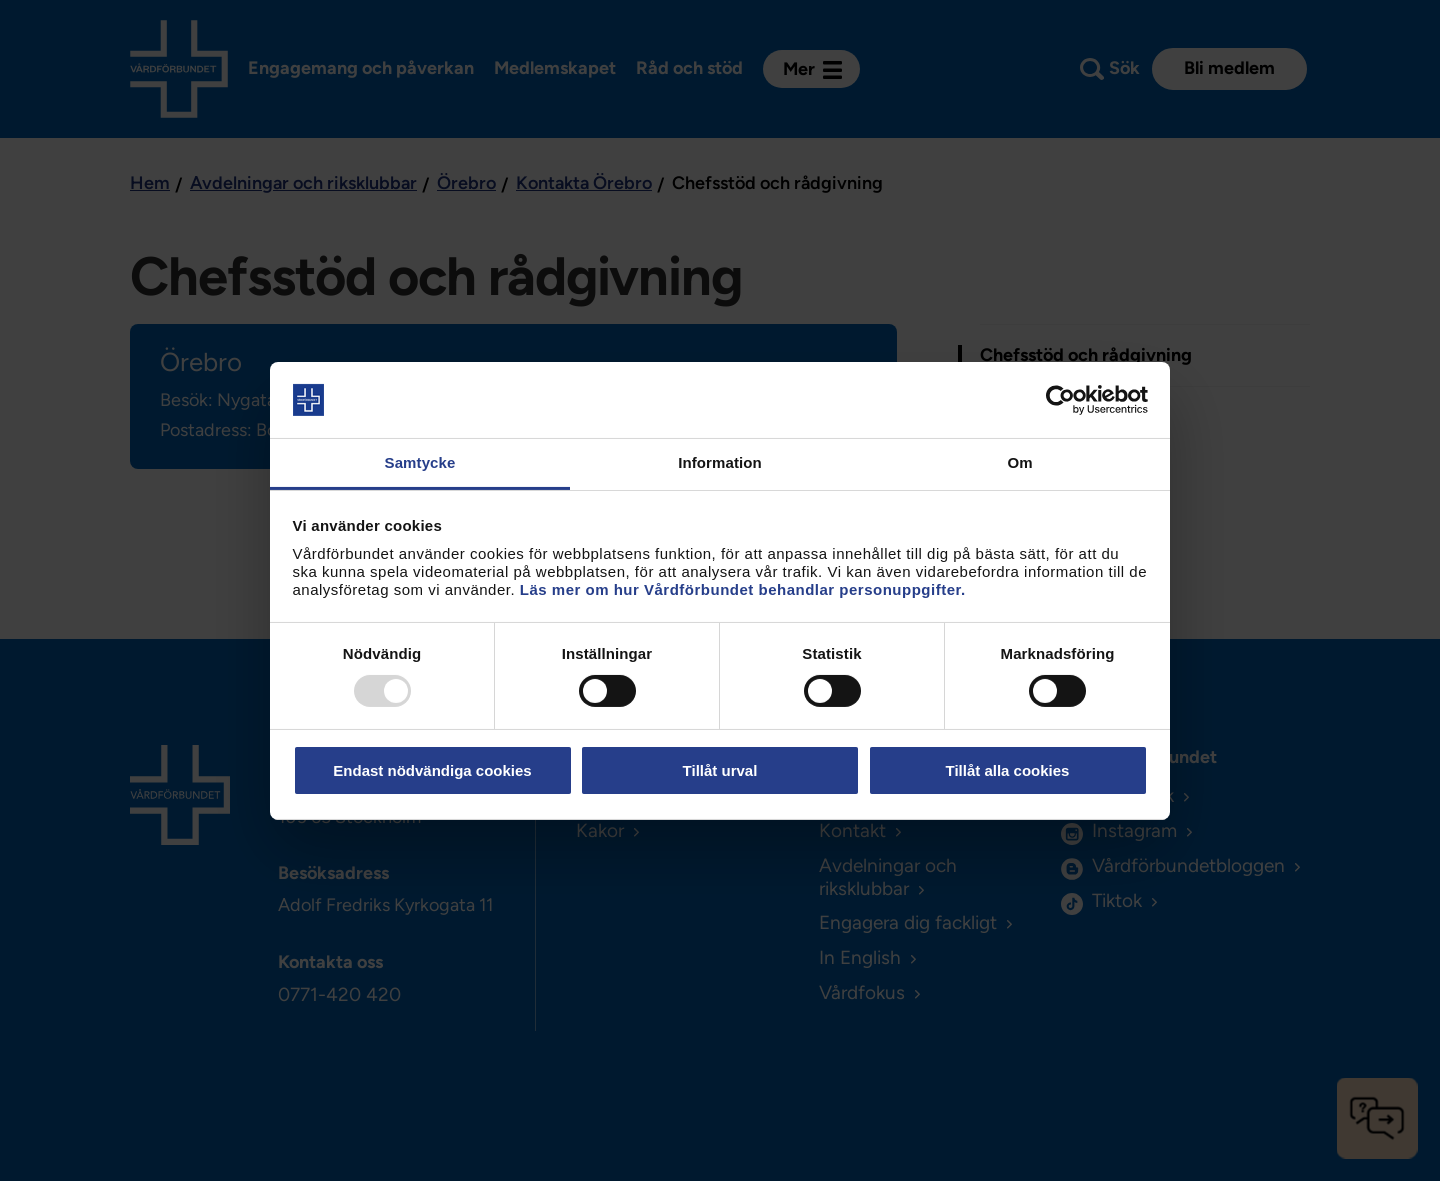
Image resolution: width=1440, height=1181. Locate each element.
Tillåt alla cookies (1008, 770)
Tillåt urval (720, 770)
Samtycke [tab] (420, 462)
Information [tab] (720, 462)
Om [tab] (1019, 462)
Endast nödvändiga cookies (432, 770)
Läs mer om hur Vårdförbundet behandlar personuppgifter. (743, 589)
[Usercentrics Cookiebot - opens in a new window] (1060, 400)
